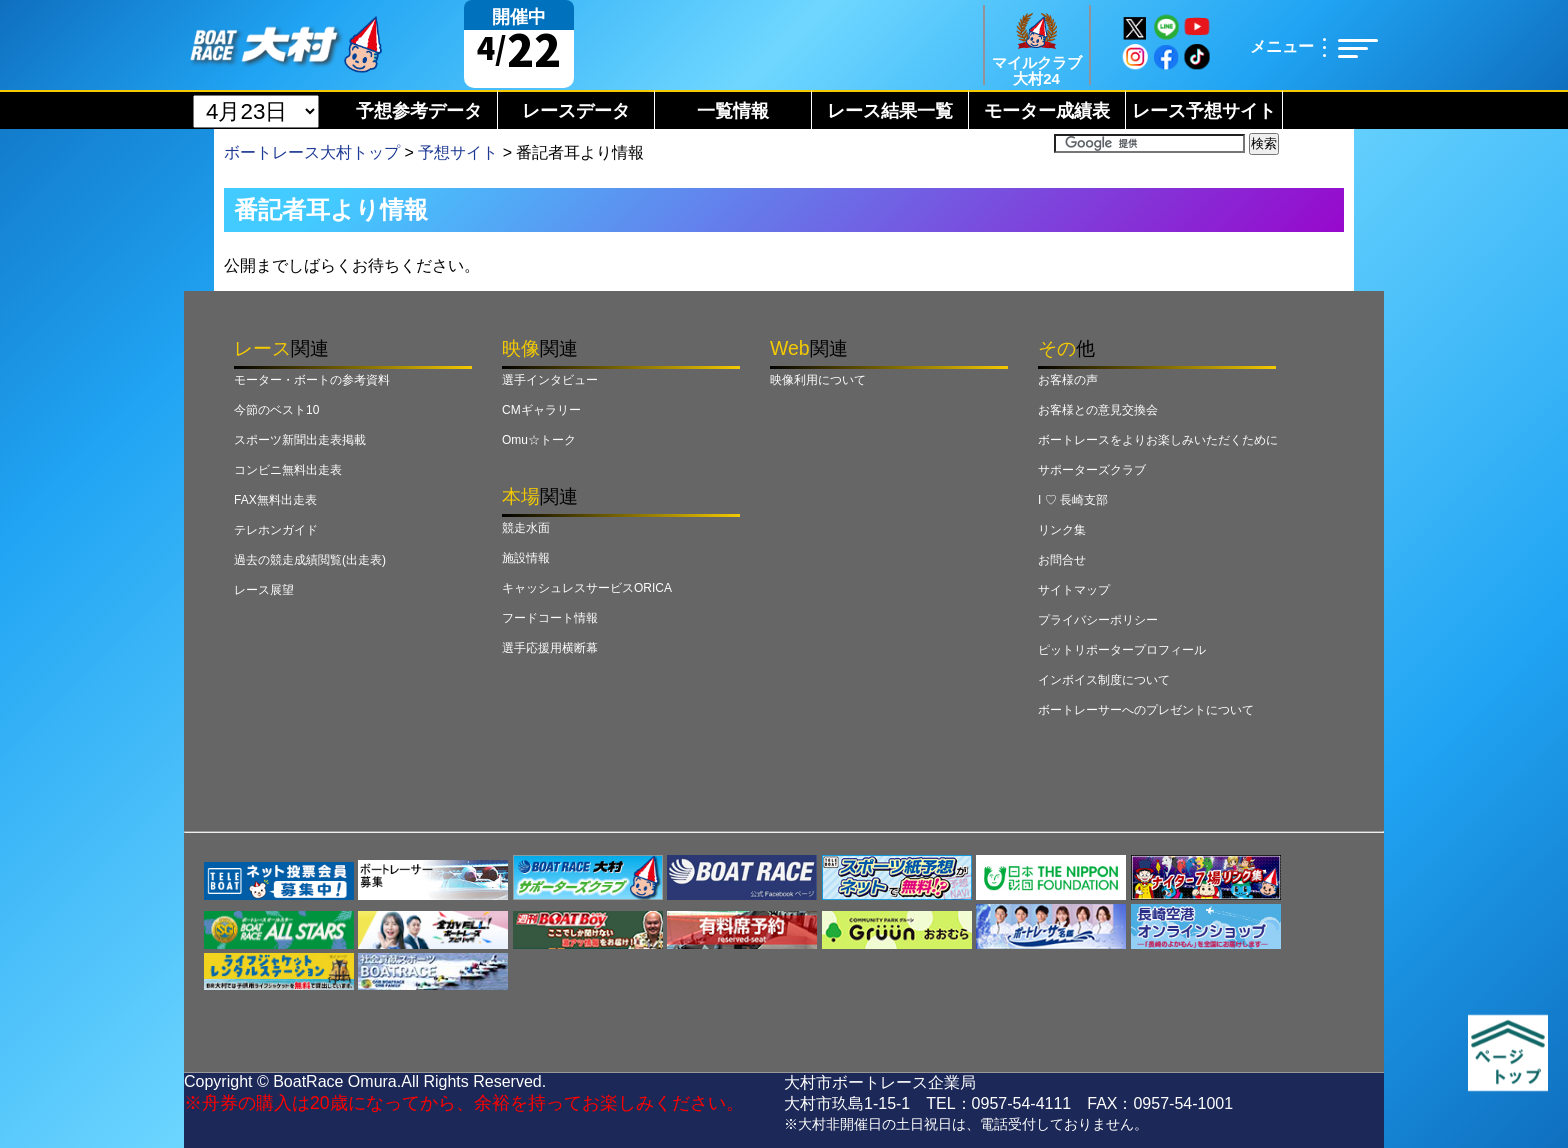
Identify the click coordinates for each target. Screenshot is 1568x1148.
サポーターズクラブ (1092, 470)
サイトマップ (1074, 590)
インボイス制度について (1104, 680)
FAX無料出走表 (275, 500)
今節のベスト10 (276, 410)
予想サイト (458, 152)
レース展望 (264, 590)
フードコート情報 (550, 618)
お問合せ (1062, 560)
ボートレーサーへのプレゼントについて (1146, 710)
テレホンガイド (276, 530)
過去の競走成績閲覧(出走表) (310, 560)
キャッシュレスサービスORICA (587, 588)
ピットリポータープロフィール (1122, 650)
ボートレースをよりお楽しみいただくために (1158, 440)
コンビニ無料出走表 (288, 470)
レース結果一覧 (890, 111)
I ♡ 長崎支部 (1073, 500)
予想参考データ (419, 111)
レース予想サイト (1204, 111)
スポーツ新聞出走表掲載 (300, 440)
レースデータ (576, 111)
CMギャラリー (541, 410)
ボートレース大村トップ (312, 152)
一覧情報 (733, 111)
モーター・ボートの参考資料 (312, 380)
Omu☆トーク (539, 440)
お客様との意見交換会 (1098, 410)
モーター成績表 (1047, 111)
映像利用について (818, 380)
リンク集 (1062, 530)
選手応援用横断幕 (550, 648)
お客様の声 (1068, 380)
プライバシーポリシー (1098, 620)
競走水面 (526, 528)
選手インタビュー (550, 380)
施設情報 (526, 558)
